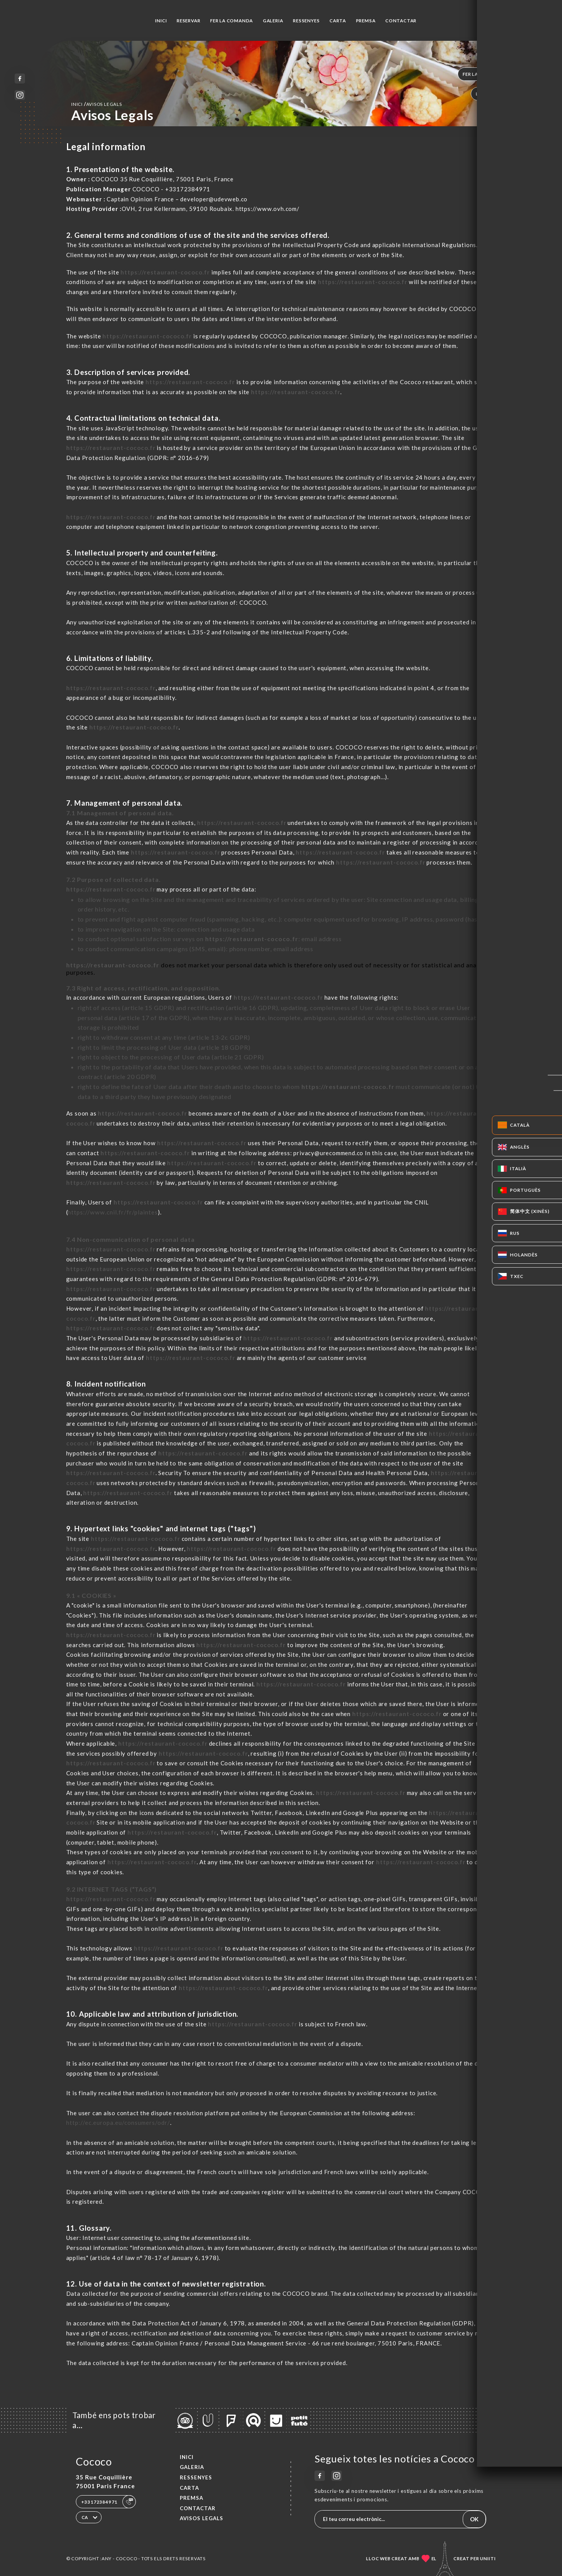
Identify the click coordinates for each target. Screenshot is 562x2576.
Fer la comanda (231, 20)
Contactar (400, 20)
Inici (161, 20)
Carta (338, 20)
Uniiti (488, 2558)
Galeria (273, 20)
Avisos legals (201, 2518)
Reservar (188, 20)
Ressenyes (306, 20)
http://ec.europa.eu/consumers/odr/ (118, 2122)
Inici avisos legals (96, 104)
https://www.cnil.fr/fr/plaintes (113, 1212)
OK (474, 2519)
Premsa (366, 20)
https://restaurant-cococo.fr (165, 272)
